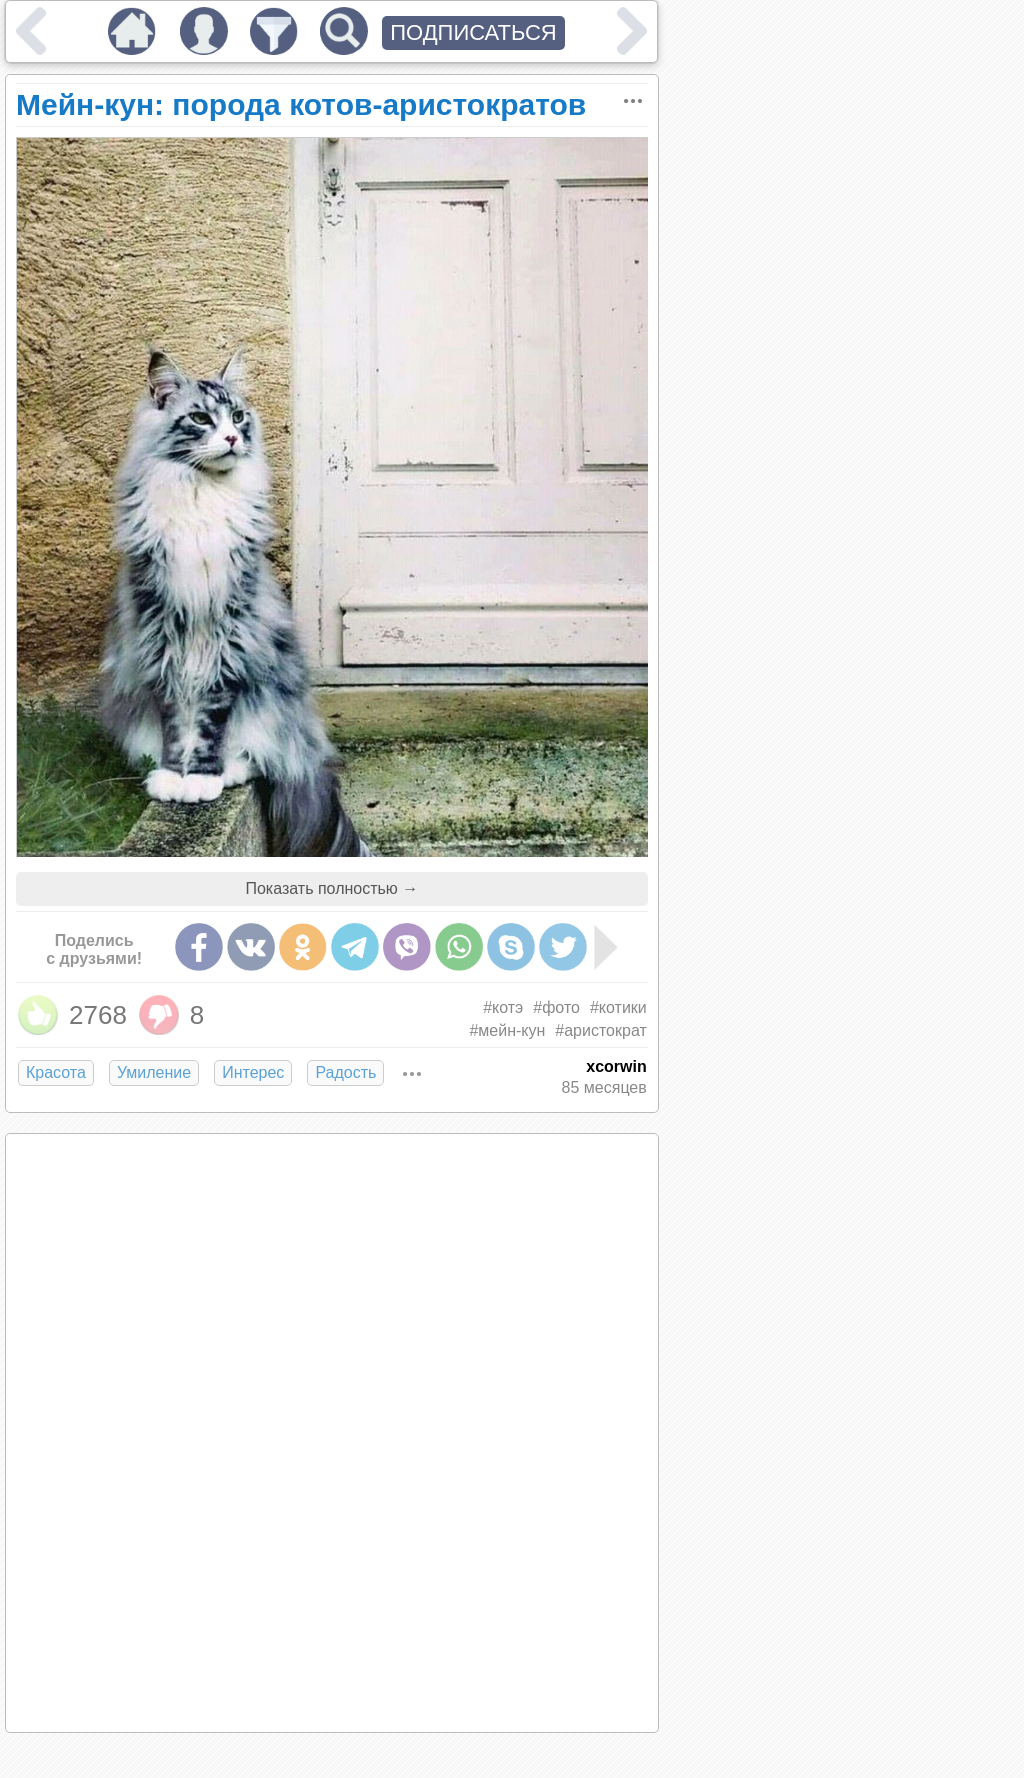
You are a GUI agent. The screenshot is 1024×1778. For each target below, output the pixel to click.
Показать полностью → (331, 888)
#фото (556, 1007)
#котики (618, 1007)
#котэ (503, 1007)
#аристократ (600, 1030)
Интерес (253, 1072)
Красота (56, 1072)
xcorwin (616, 1066)
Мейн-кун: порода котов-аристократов (301, 104)
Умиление (154, 1072)
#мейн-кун (507, 1030)
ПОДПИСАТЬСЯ (473, 32)
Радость (345, 1072)
